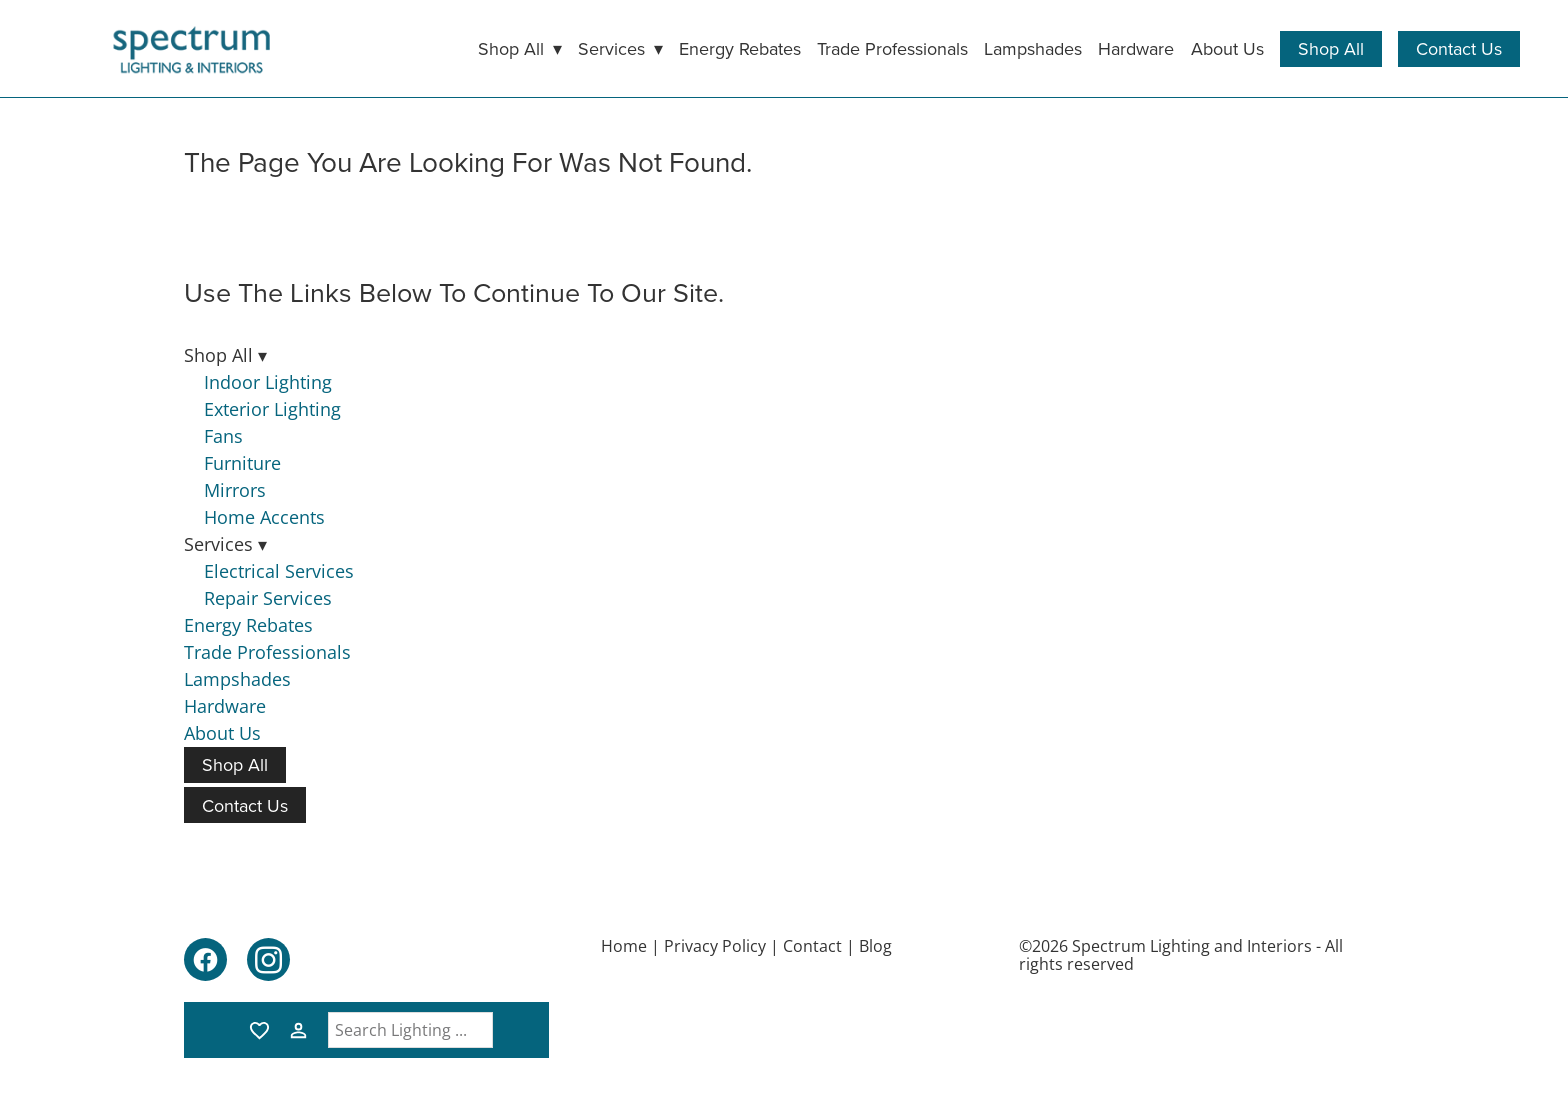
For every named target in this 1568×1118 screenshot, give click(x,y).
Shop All (1331, 48)
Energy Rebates (740, 48)
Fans (223, 436)
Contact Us (1459, 48)
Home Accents (264, 517)
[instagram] (268, 959)
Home (624, 946)
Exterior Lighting (272, 409)
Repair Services (268, 598)
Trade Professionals (892, 48)
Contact (812, 946)
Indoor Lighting (268, 382)
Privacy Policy (715, 946)
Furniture (242, 463)
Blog (875, 946)
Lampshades (1033, 48)
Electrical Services (279, 571)
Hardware (1136, 48)
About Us (1227, 48)
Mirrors (235, 490)
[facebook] (205, 959)
